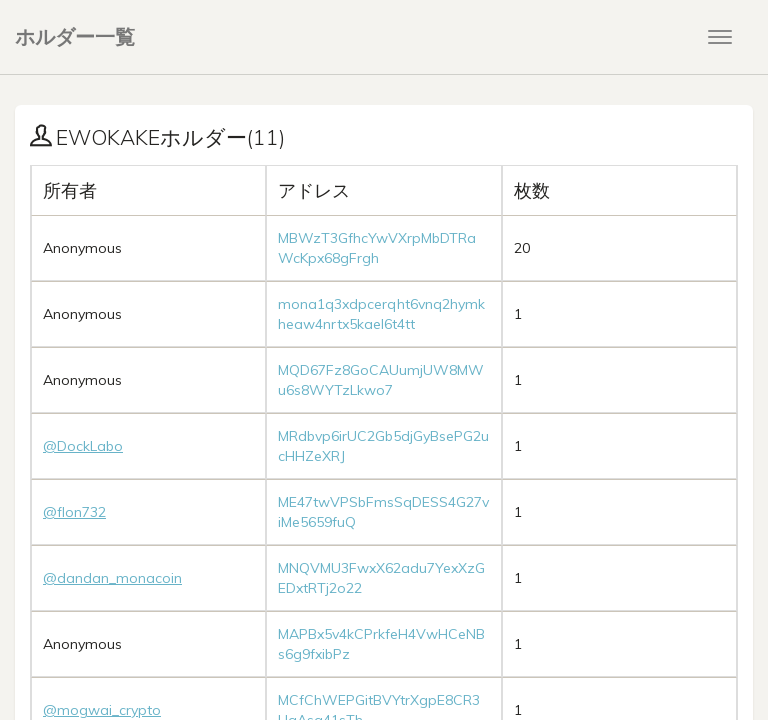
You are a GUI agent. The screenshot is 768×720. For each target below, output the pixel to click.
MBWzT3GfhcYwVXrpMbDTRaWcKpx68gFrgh (377, 248)
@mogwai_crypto (102, 710)
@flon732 (74, 512)
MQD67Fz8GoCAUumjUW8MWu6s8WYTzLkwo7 (381, 380)
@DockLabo (83, 446)
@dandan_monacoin (112, 578)
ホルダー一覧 (75, 36)
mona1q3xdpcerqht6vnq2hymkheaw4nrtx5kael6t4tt (381, 314)
